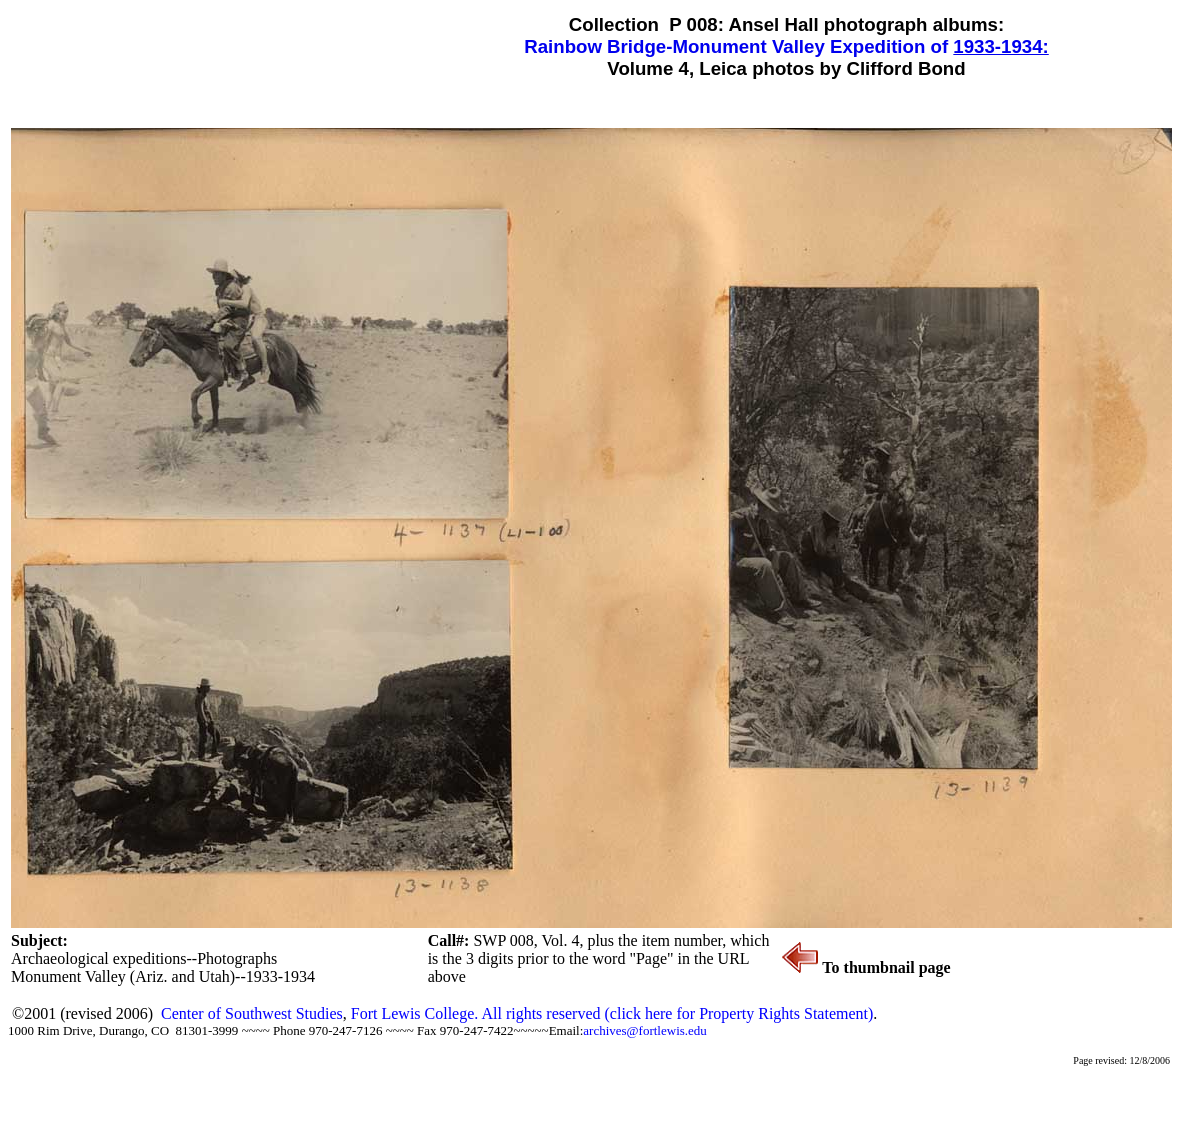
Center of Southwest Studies (252, 1013)
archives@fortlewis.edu (645, 1030)
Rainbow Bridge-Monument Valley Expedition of (738, 46)
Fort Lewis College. (416, 1013)
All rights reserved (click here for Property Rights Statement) (677, 1013)
